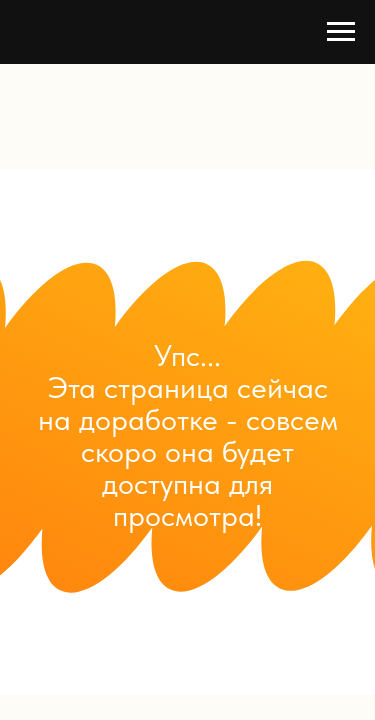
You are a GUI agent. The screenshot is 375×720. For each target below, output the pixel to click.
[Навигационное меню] (341, 32)
